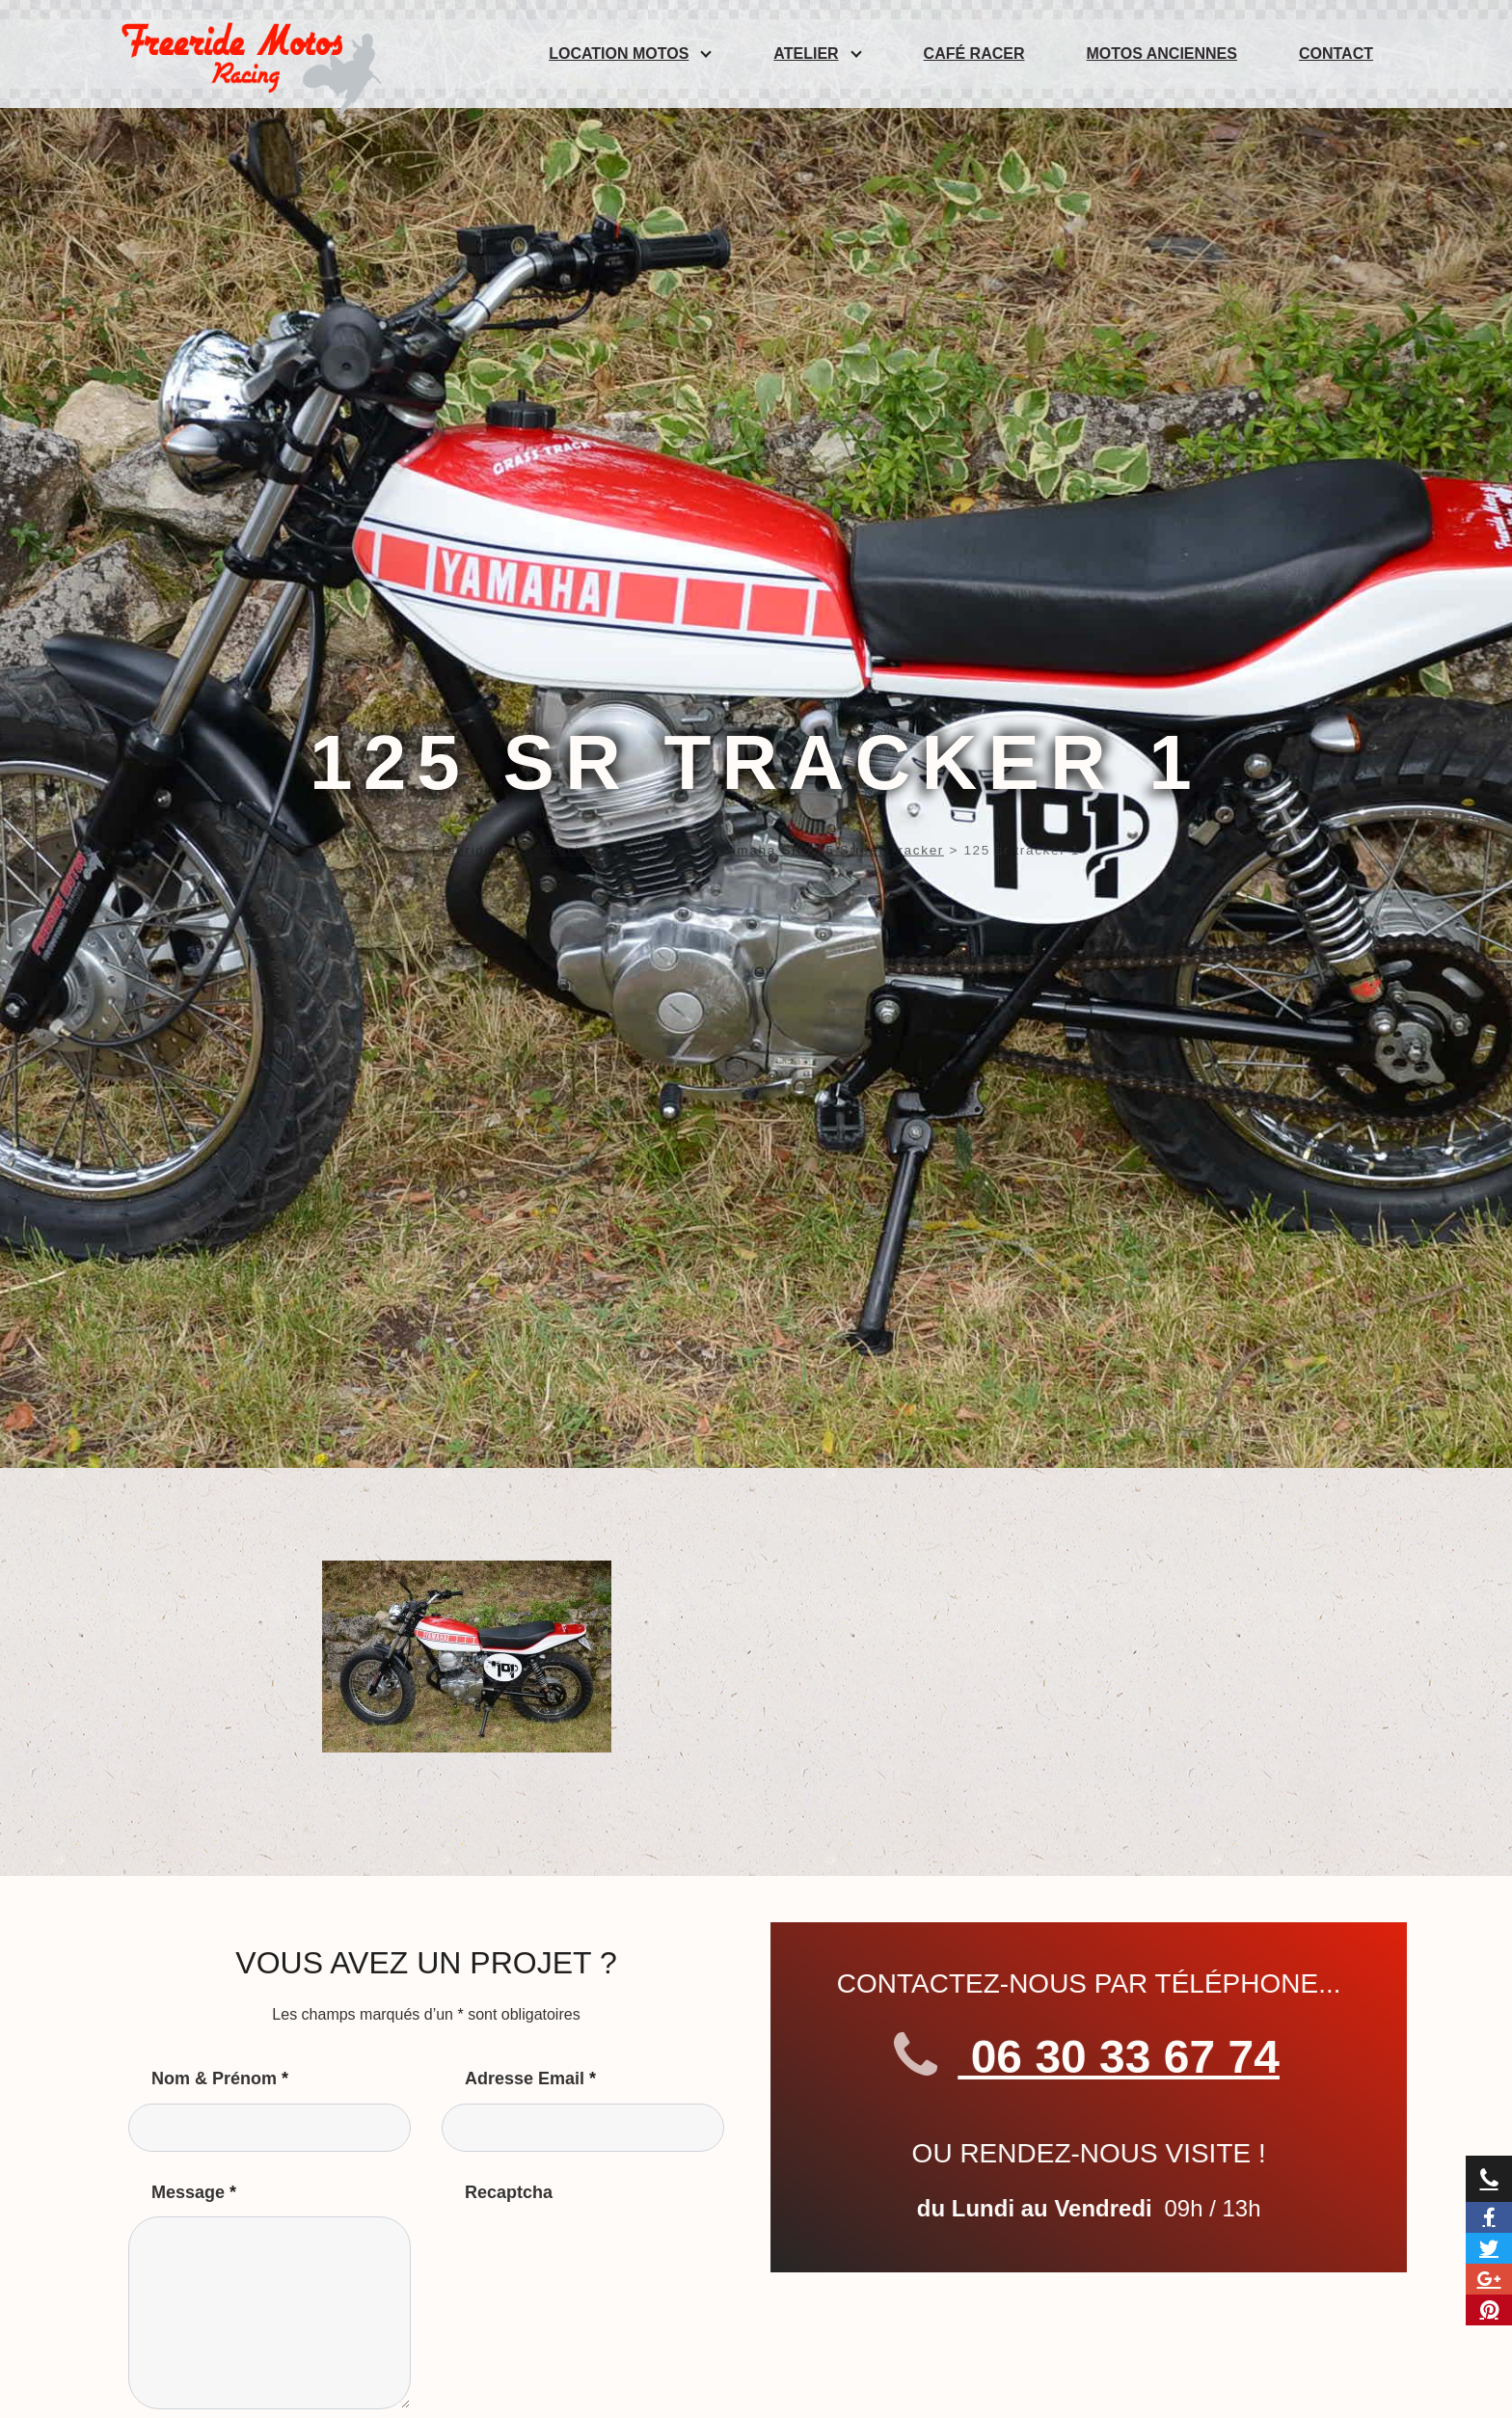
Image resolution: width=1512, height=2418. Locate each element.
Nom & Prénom (219, 2078)
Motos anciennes (1162, 53)
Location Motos (618, 53)
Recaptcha (509, 2192)
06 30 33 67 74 (1108, 2057)
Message (193, 2192)
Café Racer (974, 53)
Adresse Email (530, 2078)
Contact (1336, 53)
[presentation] (588, 2254)
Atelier (805, 53)
